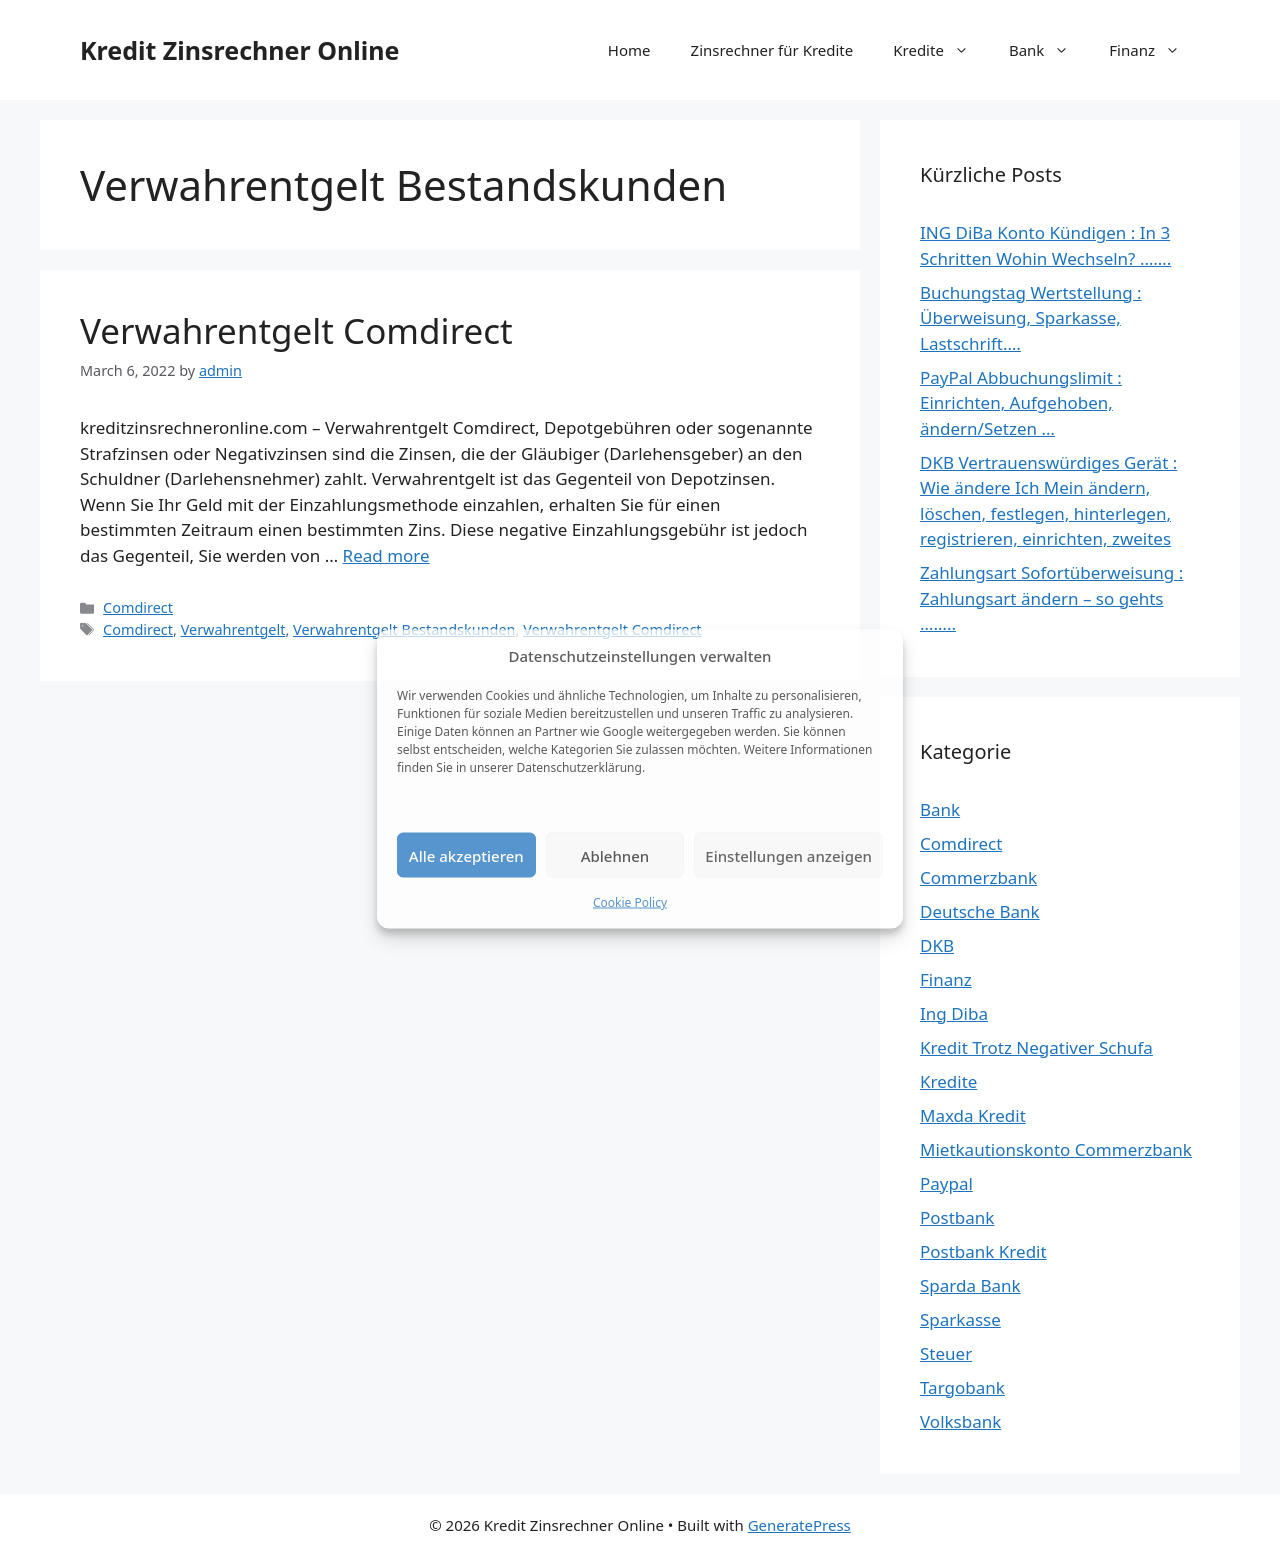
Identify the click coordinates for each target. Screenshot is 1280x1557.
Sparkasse (960, 1319)
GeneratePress (799, 1525)
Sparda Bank (970, 1285)
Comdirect (138, 607)
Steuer (946, 1353)
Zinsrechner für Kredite (772, 50)
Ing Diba (954, 1013)
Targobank (962, 1387)
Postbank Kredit (983, 1251)
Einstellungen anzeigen (788, 855)
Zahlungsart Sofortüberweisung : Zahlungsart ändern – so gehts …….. (1051, 598)
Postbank (957, 1217)
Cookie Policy (630, 902)
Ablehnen (615, 855)
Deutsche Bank (980, 911)
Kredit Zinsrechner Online (239, 50)
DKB (937, 945)
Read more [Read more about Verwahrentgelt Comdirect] (386, 555)
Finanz (1154, 50)
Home (629, 50)
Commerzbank (978, 877)
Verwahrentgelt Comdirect (296, 330)
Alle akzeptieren (466, 855)
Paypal (946, 1183)
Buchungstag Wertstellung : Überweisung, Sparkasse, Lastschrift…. (1031, 318)
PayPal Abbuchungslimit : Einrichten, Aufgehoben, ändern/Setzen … (1021, 403)
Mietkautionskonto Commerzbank (1056, 1149)
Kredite (941, 50)
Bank (1049, 50)
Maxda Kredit (973, 1115)
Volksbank (960, 1421)
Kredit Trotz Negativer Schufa (1036, 1047)
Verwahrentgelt (233, 629)
